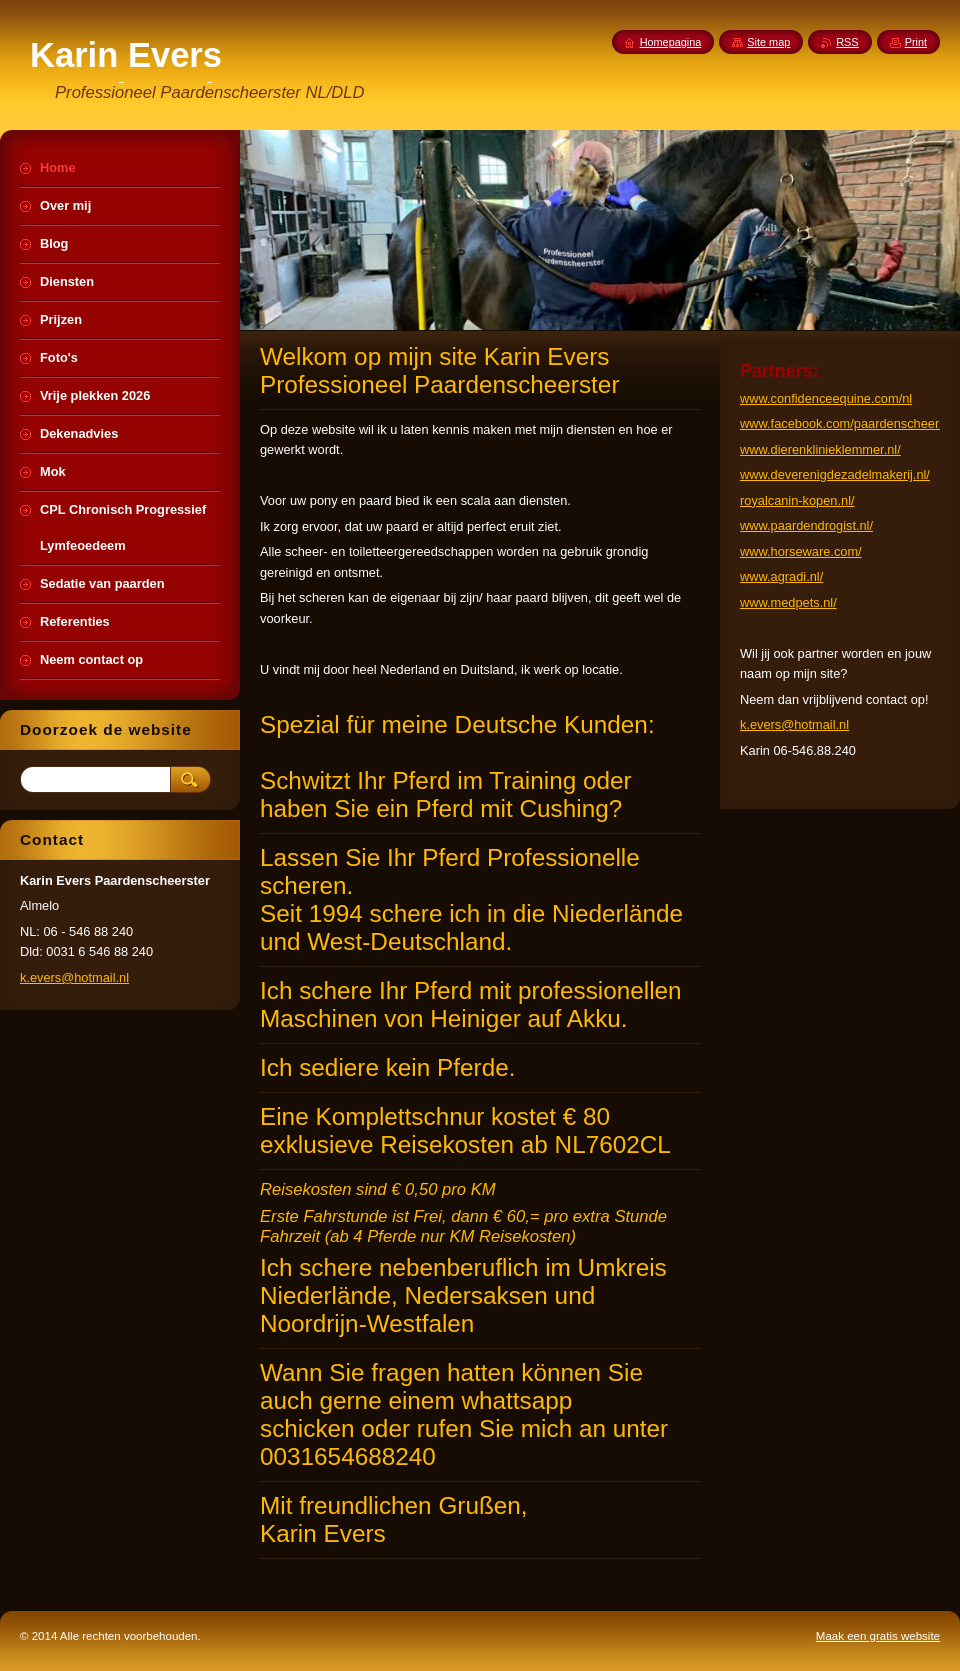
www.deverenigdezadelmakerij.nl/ (835, 474)
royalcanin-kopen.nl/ (797, 500)
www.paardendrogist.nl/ (806, 525)
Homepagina (671, 42)
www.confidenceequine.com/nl (826, 398)
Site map (768, 42)
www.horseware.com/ (801, 551)
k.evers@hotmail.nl (794, 724)
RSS (847, 42)
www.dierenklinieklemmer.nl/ (820, 449)
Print (916, 42)
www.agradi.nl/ (781, 576)
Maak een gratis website (878, 1636)
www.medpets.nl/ (788, 602)
